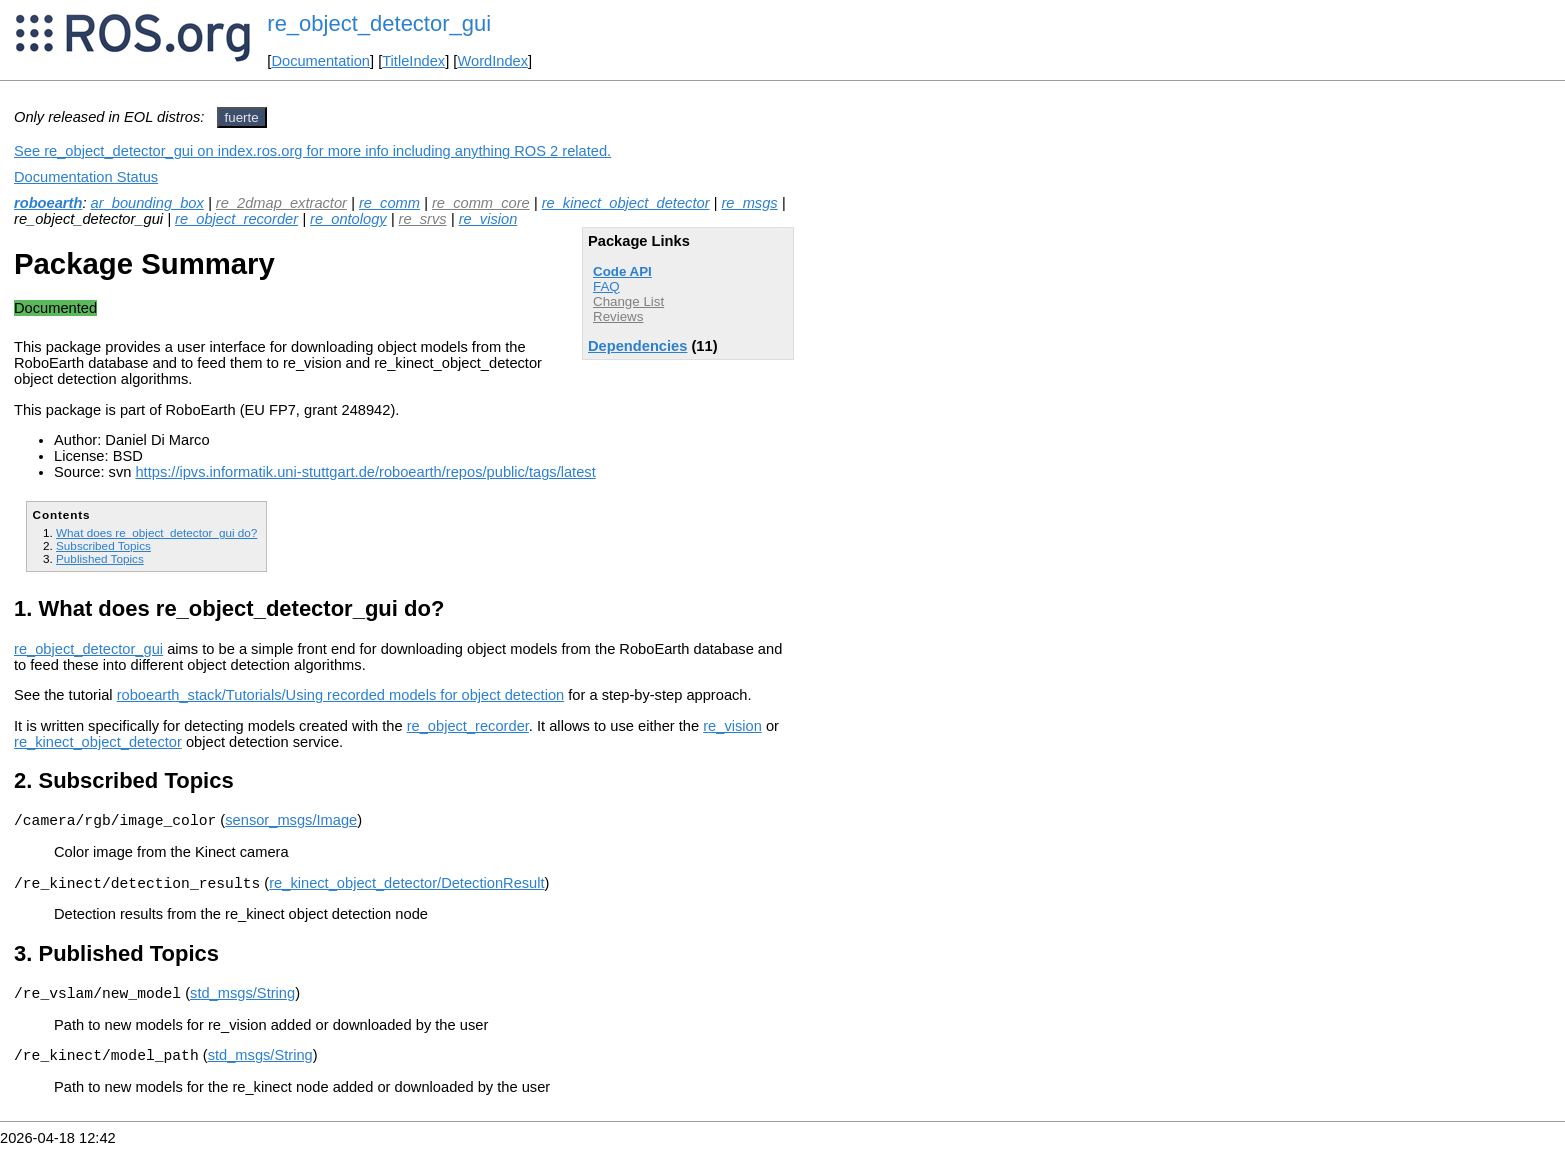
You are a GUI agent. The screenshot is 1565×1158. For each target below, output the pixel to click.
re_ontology (348, 219)
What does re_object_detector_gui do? (156, 532)
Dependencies (637, 346)
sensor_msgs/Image (291, 823)
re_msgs (749, 203)
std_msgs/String (242, 1002)
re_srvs (423, 219)
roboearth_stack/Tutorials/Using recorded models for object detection (341, 695)
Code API (622, 271)
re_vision (488, 219)
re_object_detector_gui (379, 23)
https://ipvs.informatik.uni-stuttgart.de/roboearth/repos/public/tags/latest (365, 472)
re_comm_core (481, 203)
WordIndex (492, 61)
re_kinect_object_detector (626, 203)
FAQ (606, 286)
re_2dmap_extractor (281, 203)
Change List (628, 301)
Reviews (618, 316)
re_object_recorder (236, 219)
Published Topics (100, 558)
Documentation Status (86, 177)
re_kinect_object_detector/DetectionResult (406, 889)
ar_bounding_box (147, 203)
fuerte (242, 117)
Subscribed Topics (103, 545)
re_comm (389, 203)
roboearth (48, 203)
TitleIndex (413, 61)
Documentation (320, 61)
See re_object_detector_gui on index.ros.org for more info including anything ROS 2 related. (312, 151)
